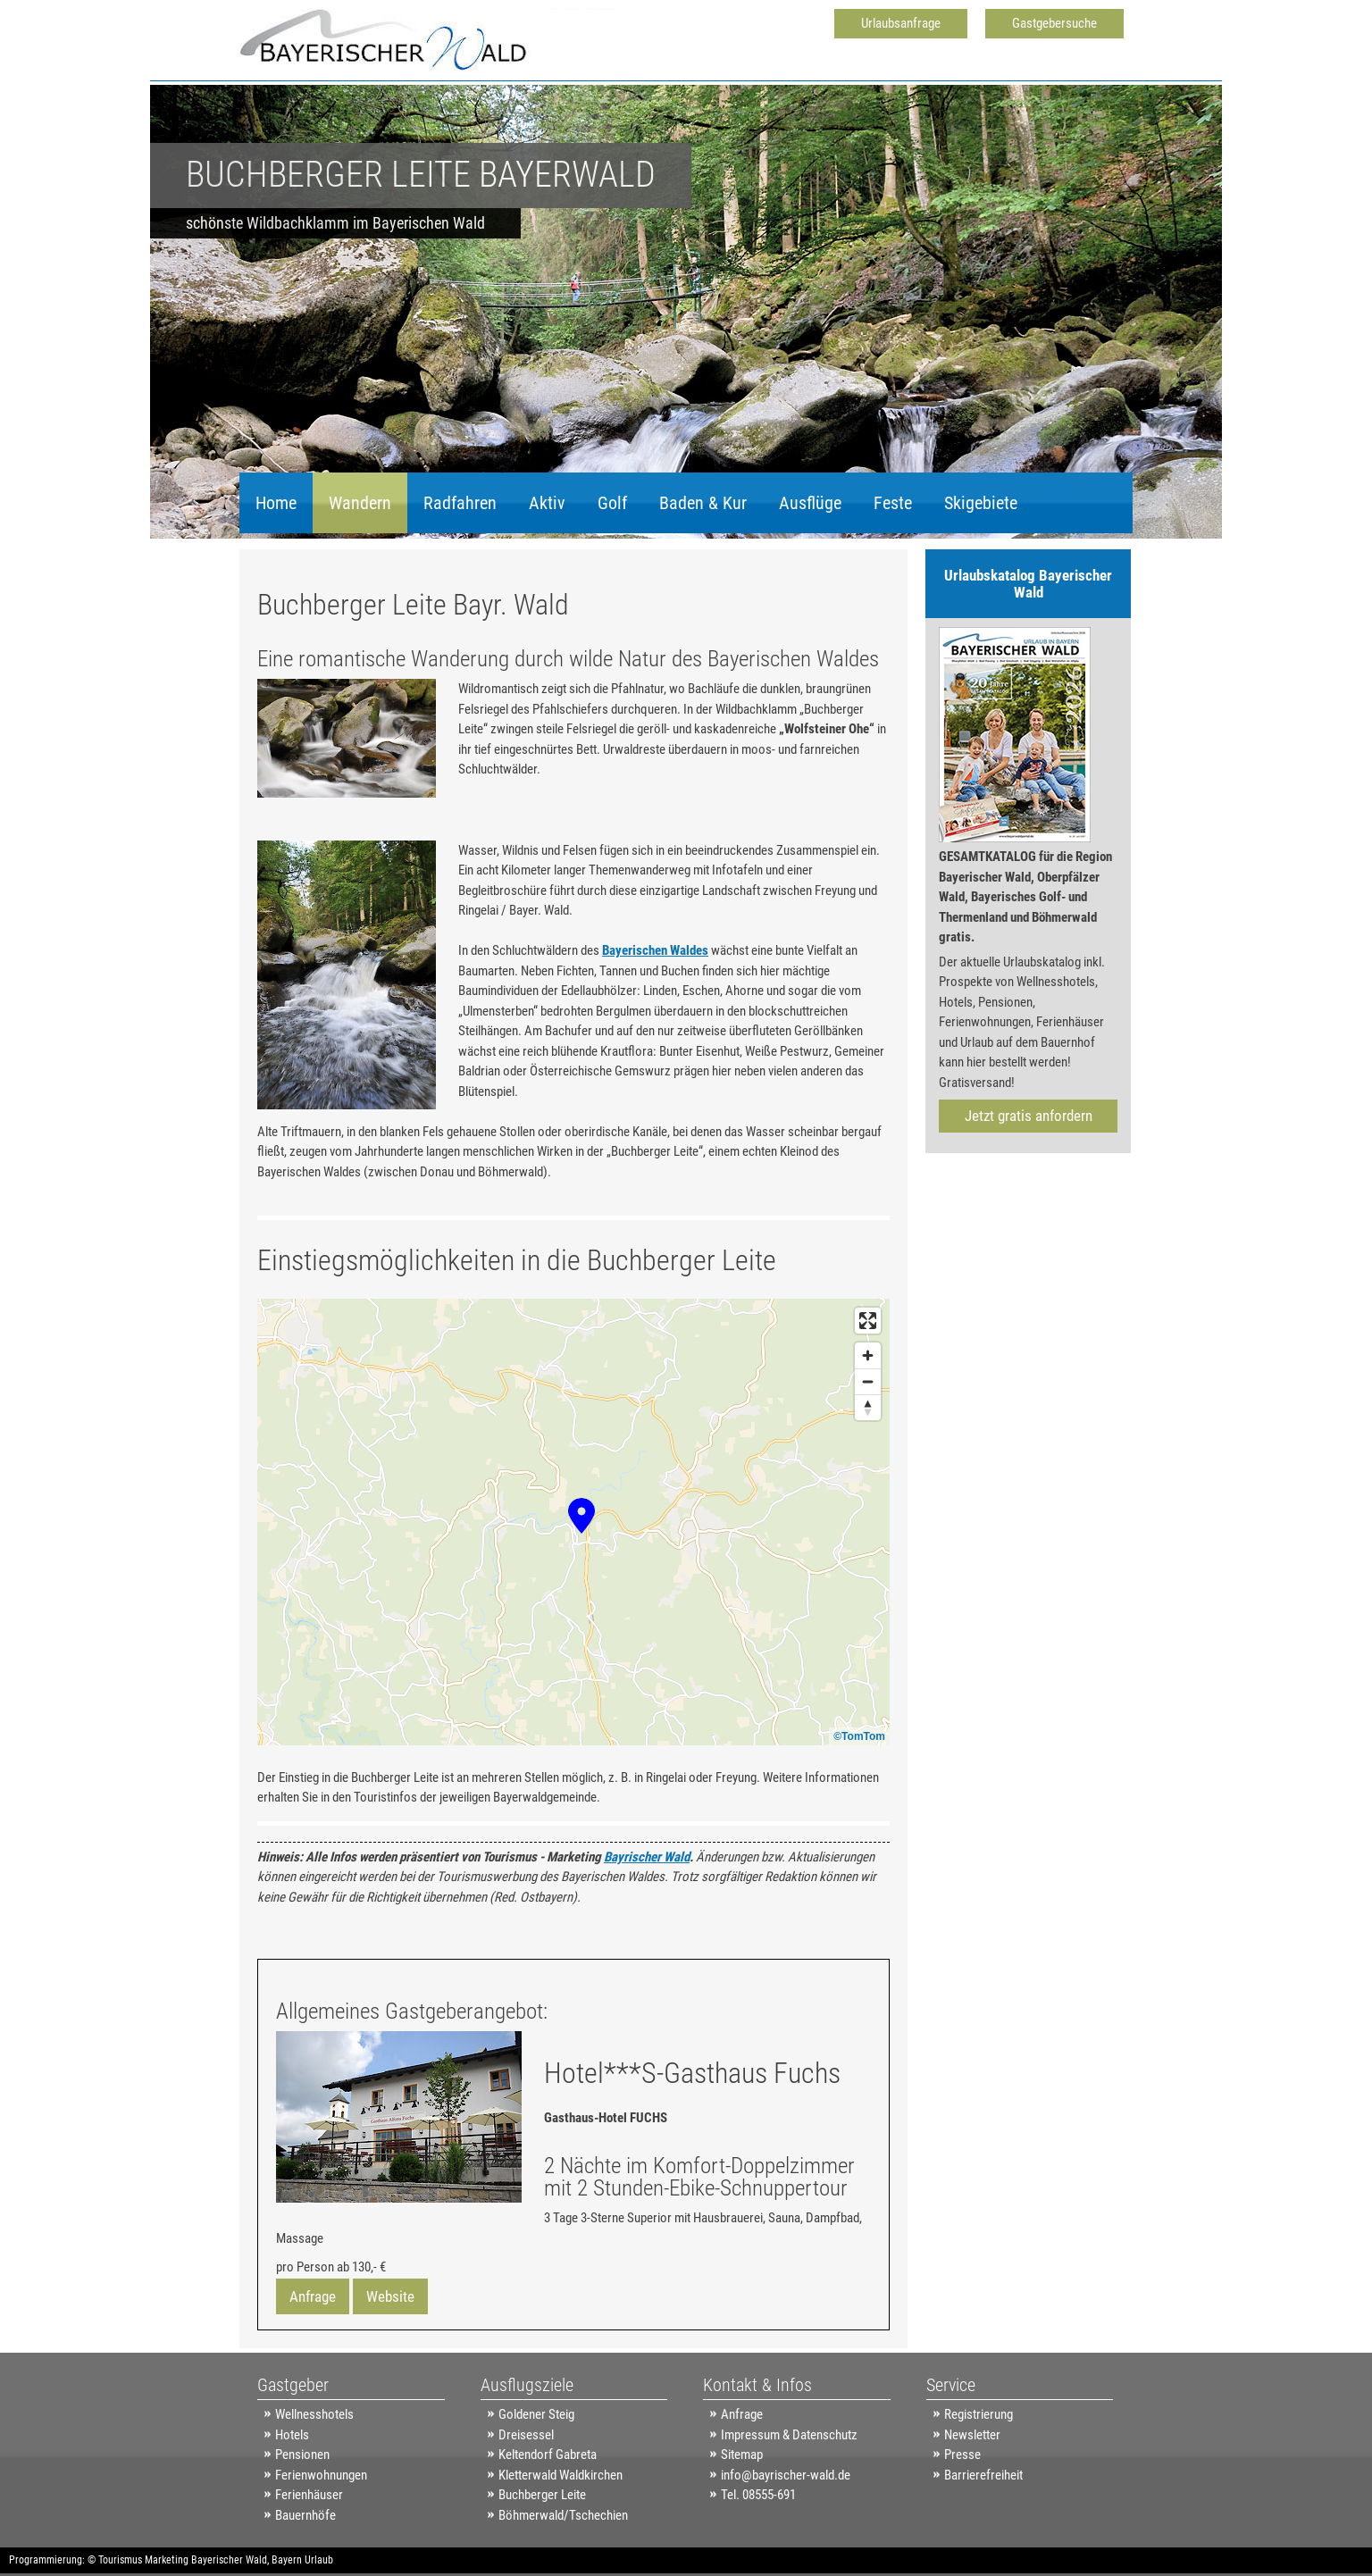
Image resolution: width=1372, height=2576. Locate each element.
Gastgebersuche (1054, 23)
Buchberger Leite (542, 2495)
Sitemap (742, 2454)
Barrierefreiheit (983, 2475)
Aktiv (547, 503)
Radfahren (460, 503)
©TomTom (859, 1736)
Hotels (292, 2435)
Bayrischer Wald (647, 1857)
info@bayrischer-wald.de (785, 2475)
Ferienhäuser (309, 2495)
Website (390, 2296)
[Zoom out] (868, 1381)
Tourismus (120, 2560)
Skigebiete (980, 503)
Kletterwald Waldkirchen (560, 2475)
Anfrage (312, 2296)
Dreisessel (526, 2435)
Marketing (166, 2560)
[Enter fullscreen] (868, 1321)
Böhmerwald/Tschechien (563, 2515)
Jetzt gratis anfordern (1028, 1116)
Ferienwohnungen (321, 2475)
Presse (962, 2454)
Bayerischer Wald (229, 2560)
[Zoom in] (868, 1355)
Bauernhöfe (305, 2515)
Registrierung (978, 2414)
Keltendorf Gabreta (547, 2454)
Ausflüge (810, 503)
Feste (893, 503)
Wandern (360, 503)
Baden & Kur (703, 503)
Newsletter (972, 2435)
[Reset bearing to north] (868, 1407)
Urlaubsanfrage (901, 23)
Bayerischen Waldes (655, 950)
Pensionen (302, 2454)
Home (276, 503)
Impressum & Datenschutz (789, 2435)
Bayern (287, 2560)
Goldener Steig (536, 2414)
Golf (612, 503)
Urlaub (319, 2560)
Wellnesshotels (314, 2414)
